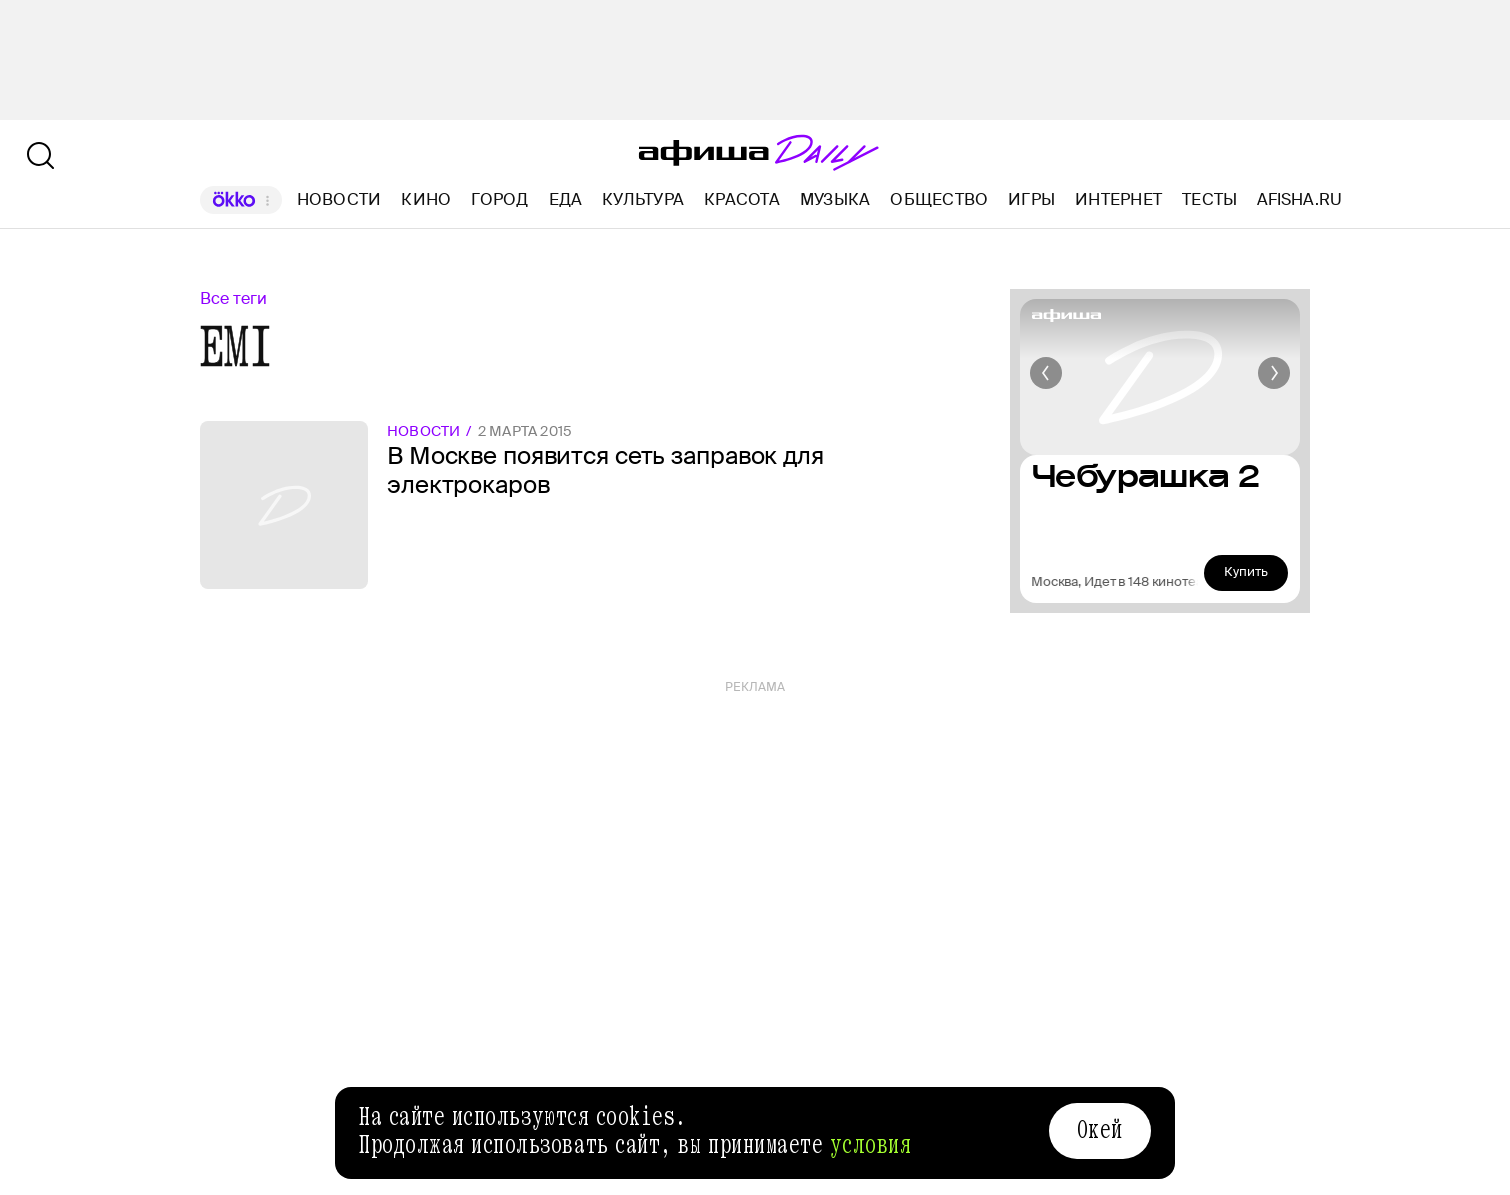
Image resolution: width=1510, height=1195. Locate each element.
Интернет (1118, 199)
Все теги (233, 298)
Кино (426, 199)
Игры (1031, 199)
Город (499, 199)
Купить (1246, 571)
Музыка (835, 199)
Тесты (1209, 199)
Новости (339, 199)
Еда (566, 199)
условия (871, 1145)
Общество (939, 199)
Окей (1100, 1130)
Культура (643, 199)
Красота (742, 199)
